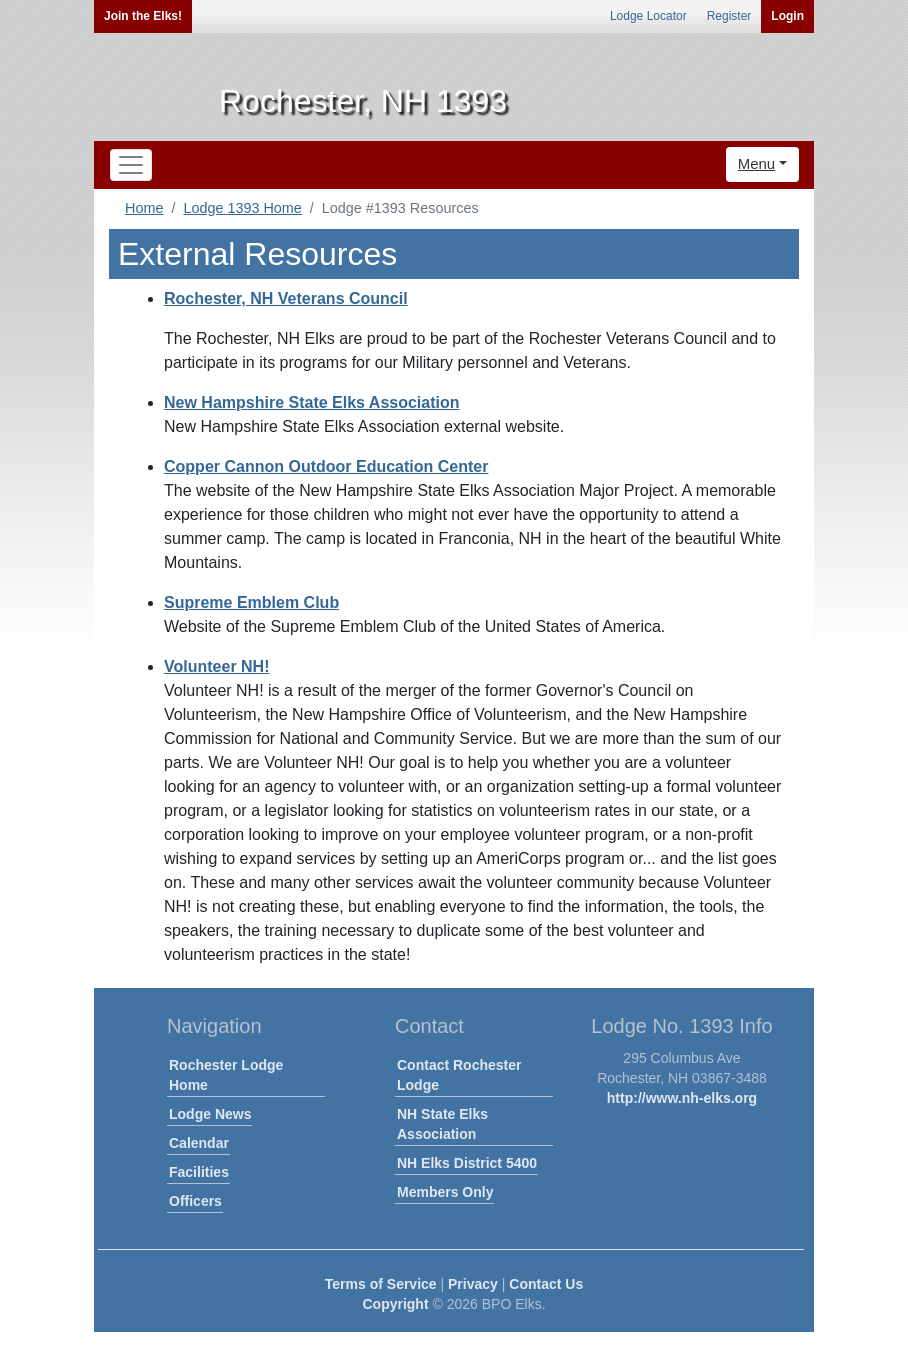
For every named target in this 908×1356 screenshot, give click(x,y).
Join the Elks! (143, 16)
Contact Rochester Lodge (459, 1075)
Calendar (199, 1143)
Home (144, 208)
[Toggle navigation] (131, 165)
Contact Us (546, 1284)
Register (729, 16)
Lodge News (210, 1114)
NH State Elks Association (442, 1124)
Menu (757, 163)
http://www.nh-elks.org (682, 1098)
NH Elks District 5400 (467, 1163)
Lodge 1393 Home (242, 208)
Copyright (395, 1304)
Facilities (199, 1172)
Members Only (445, 1192)
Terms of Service (381, 1284)
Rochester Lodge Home (226, 1075)
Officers (195, 1201)
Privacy (473, 1284)
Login (787, 16)
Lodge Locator (648, 16)
